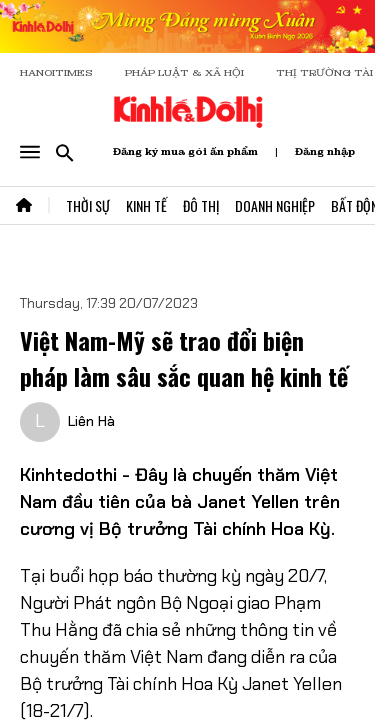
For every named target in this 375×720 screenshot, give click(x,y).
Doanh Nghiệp (275, 205)
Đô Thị (201, 205)
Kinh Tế (146, 205)
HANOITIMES (56, 72)
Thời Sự (88, 205)
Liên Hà (91, 421)
